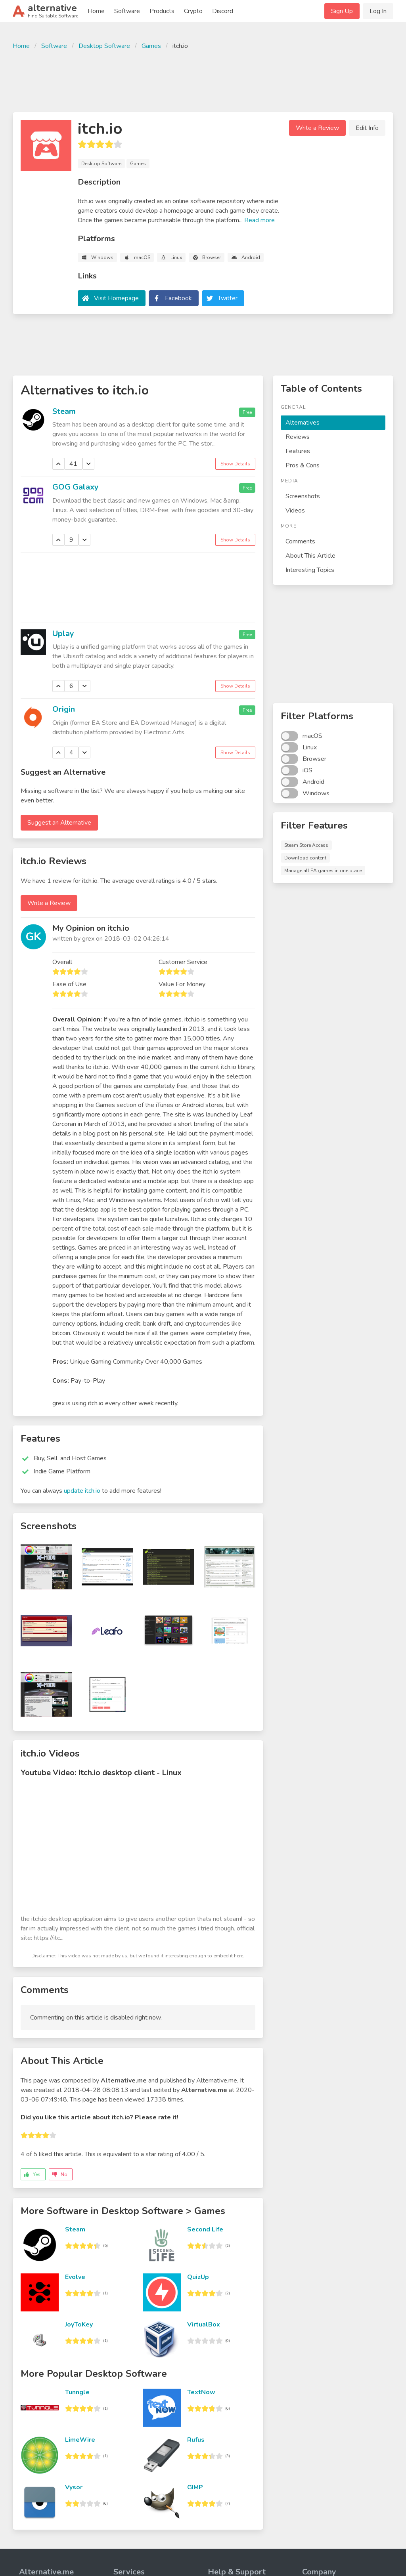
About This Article (310, 555)
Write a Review (317, 128)
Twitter (227, 298)
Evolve (75, 2277)
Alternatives (302, 422)
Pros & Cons (302, 465)
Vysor (73, 2487)
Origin (63, 709)
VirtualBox (203, 2324)
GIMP (195, 2487)
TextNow (201, 2392)
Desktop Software (104, 46)
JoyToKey (79, 2324)
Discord (222, 11)
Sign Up (342, 11)
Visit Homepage (116, 298)
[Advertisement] (203, 80)
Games (151, 46)
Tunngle (77, 2392)
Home (96, 11)
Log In (378, 11)
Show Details (235, 464)
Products (161, 11)
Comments (300, 541)
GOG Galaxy (75, 487)
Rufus (196, 2439)
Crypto (193, 11)
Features (297, 451)
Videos (295, 510)
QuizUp (198, 2277)
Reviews (297, 437)
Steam (64, 411)
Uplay (63, 633)
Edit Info (367, 128)
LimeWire (80, 2439)
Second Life (205, 2229)
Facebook (178, 298)
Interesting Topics (309, 570)
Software (127, 11)
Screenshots (302, 496)
